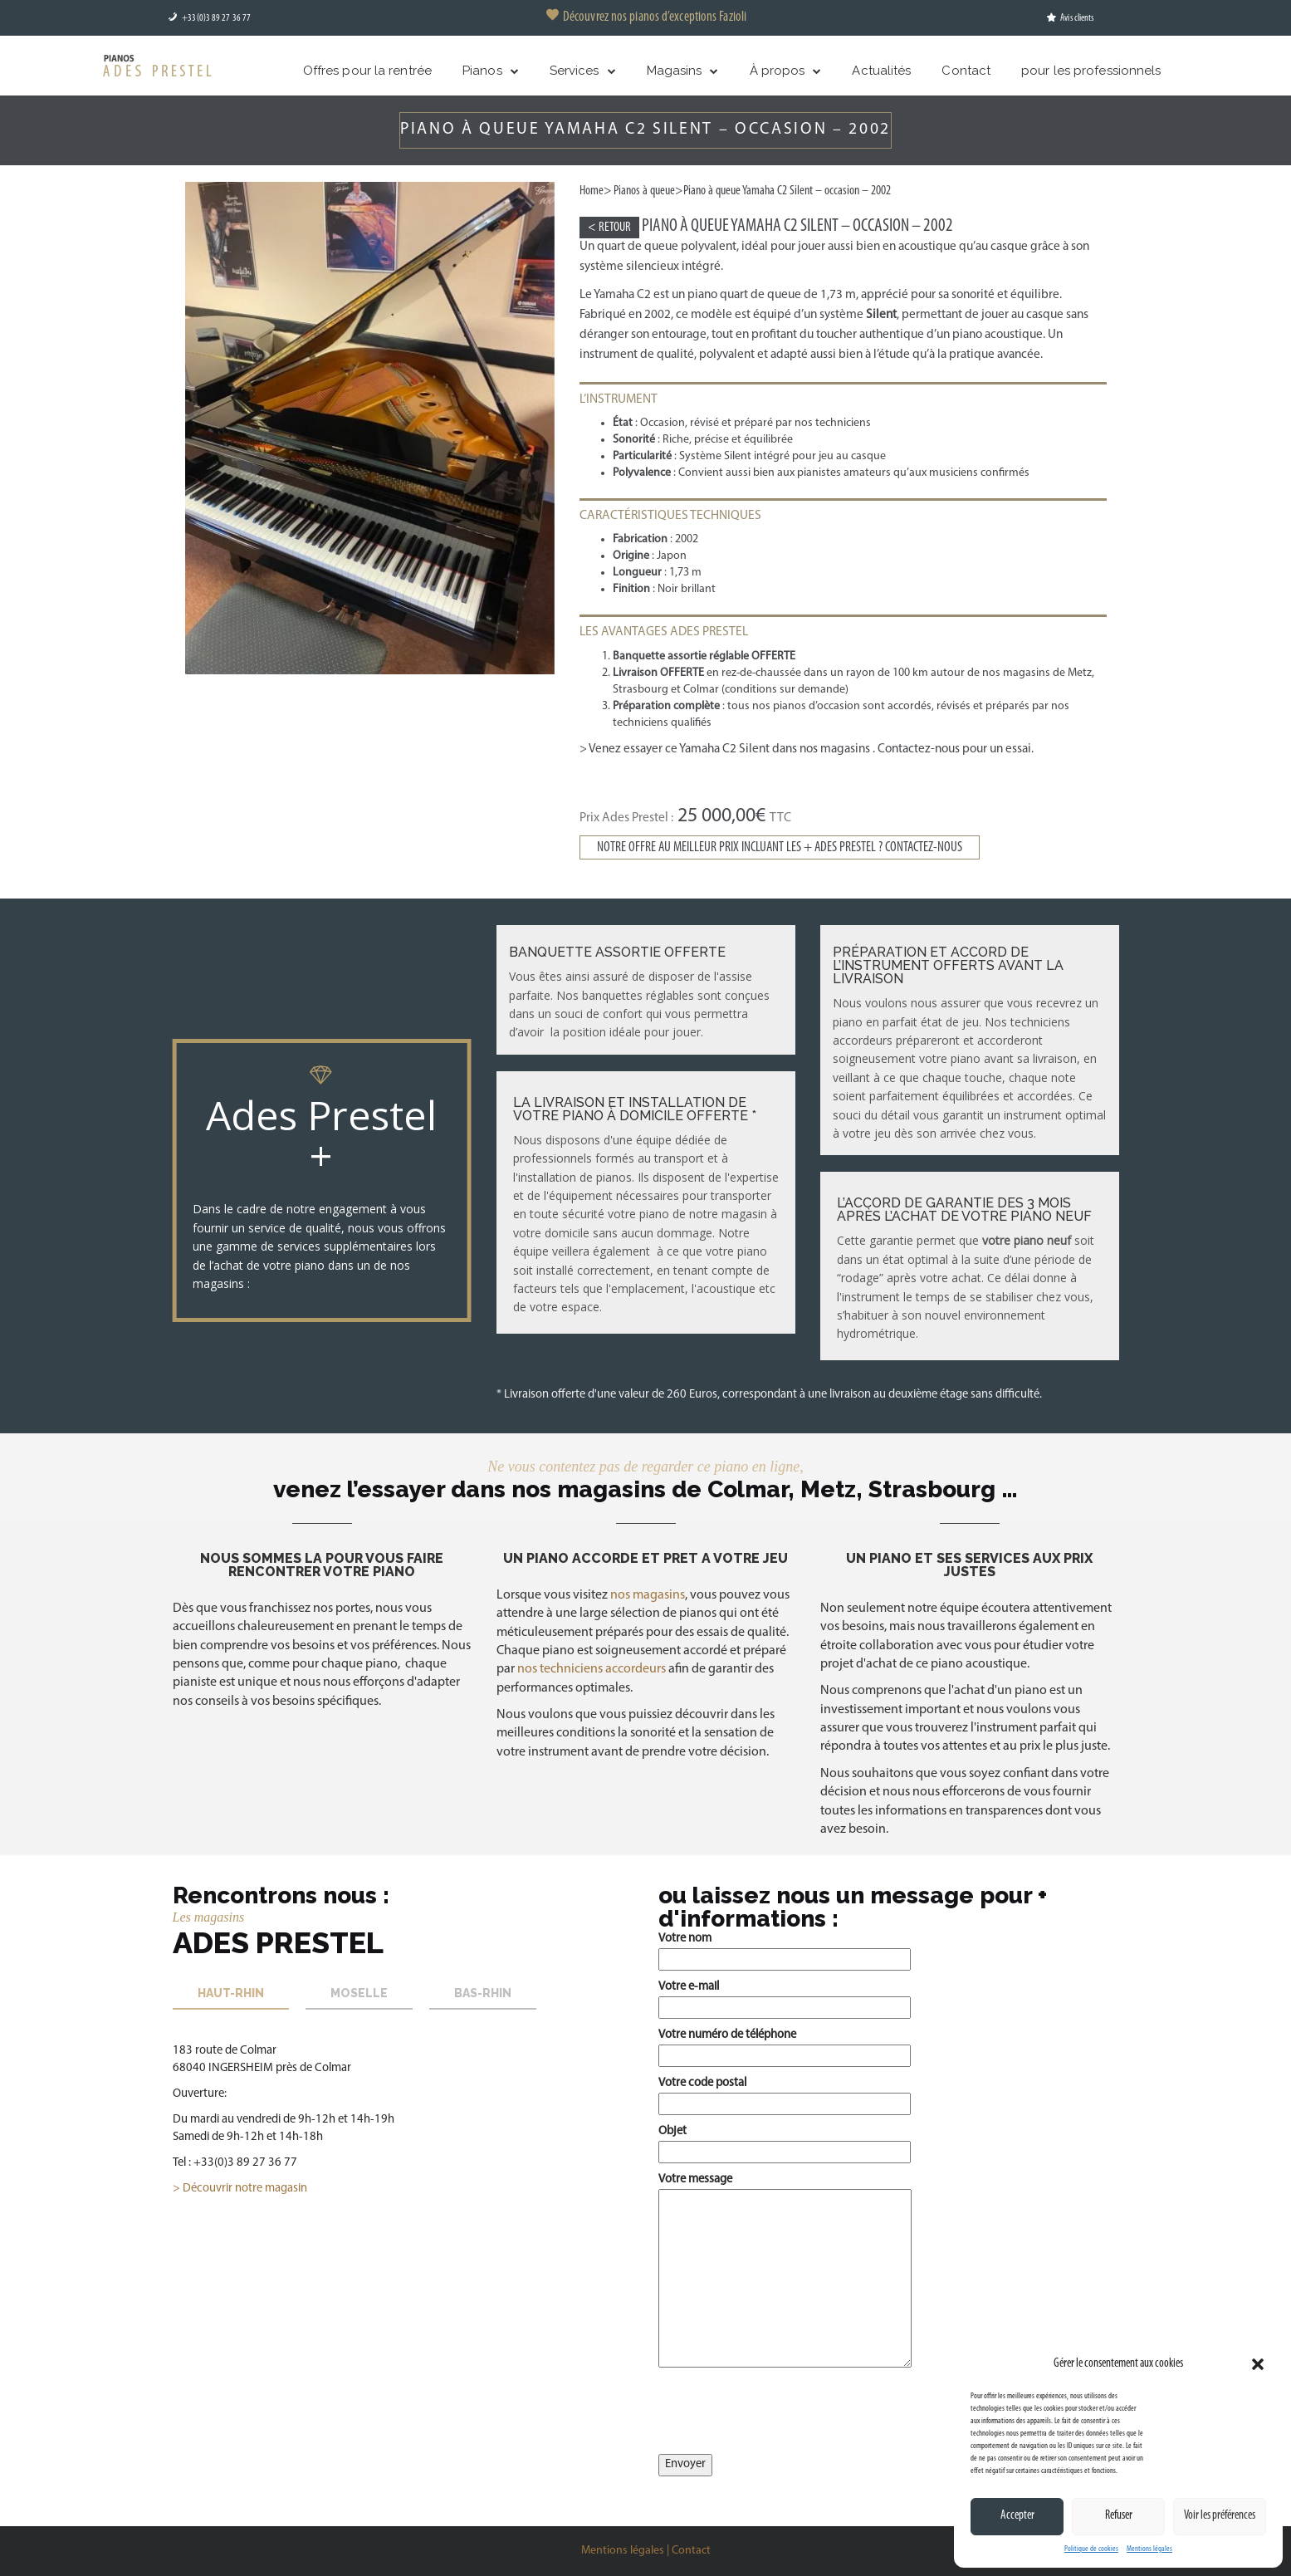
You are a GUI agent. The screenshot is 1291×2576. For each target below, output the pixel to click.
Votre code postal (784, 2093)
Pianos (482, 70)
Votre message (785, 2272)
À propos (777, 70)
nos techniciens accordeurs (590, 1669)
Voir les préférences (1219, 2516)
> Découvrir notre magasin (240, 2188)
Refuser (1118, 2516)
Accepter (1017, 2516)
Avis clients (1069, 18)
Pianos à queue (644, 191)
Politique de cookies (1091, 2549)
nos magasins (647, 1595)
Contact (965, 70)
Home (591, 191)
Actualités (881, 70)
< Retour (609, 227)
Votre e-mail (784, 1997)
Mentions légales (1149, 2549)
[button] (1257, 2364)
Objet (784, 2141)
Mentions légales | (625, 2550)
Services (574, 70)
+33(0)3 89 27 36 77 (209, 18)
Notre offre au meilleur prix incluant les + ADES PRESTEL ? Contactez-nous (779, 847)
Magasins (674, 70)
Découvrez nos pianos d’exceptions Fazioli (645, 17)
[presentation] (784, 2415)
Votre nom (784, 1948)
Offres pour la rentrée (367, 70)
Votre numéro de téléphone (784, 2045)
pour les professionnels (1091, 70)
